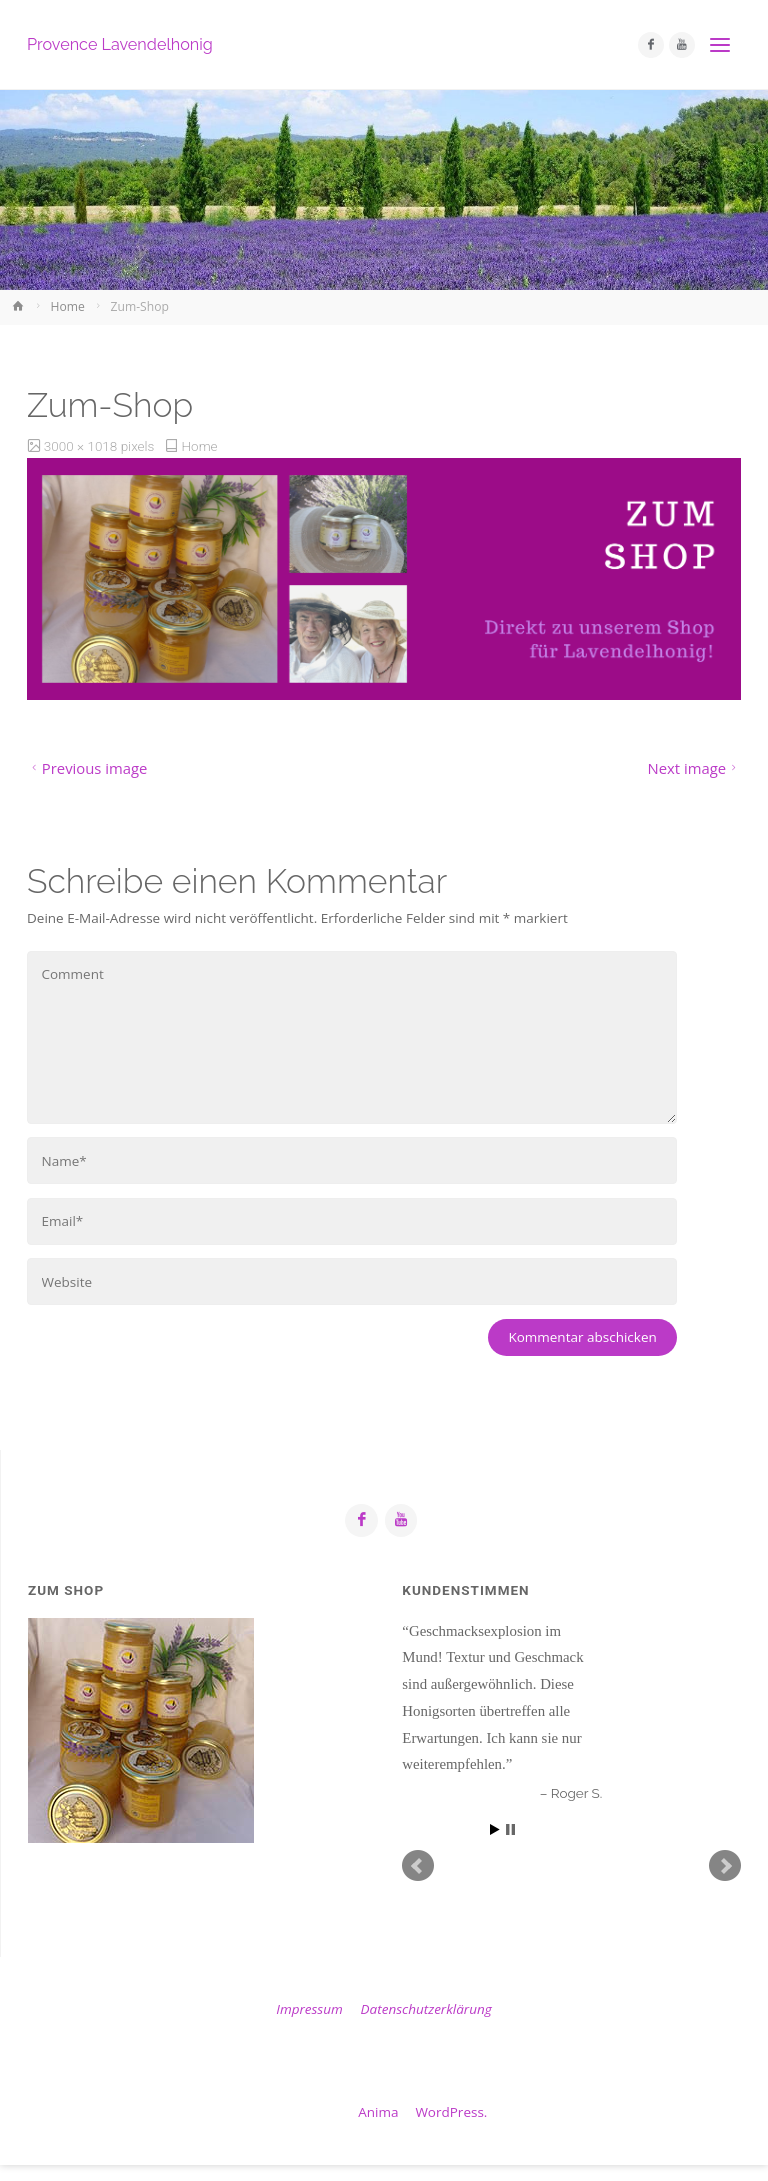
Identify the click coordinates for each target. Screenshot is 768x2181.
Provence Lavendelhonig (120, 44)
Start (495, 1829)
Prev (418, 1866)
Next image (694, 768)
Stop (510, 1829)
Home (68, 306)
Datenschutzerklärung (426, 2009)
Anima (377, 2112)
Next (725, 1866)
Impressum (309, 2009)
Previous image (87, 768)
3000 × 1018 (82, 446)
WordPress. (451, 2112)
